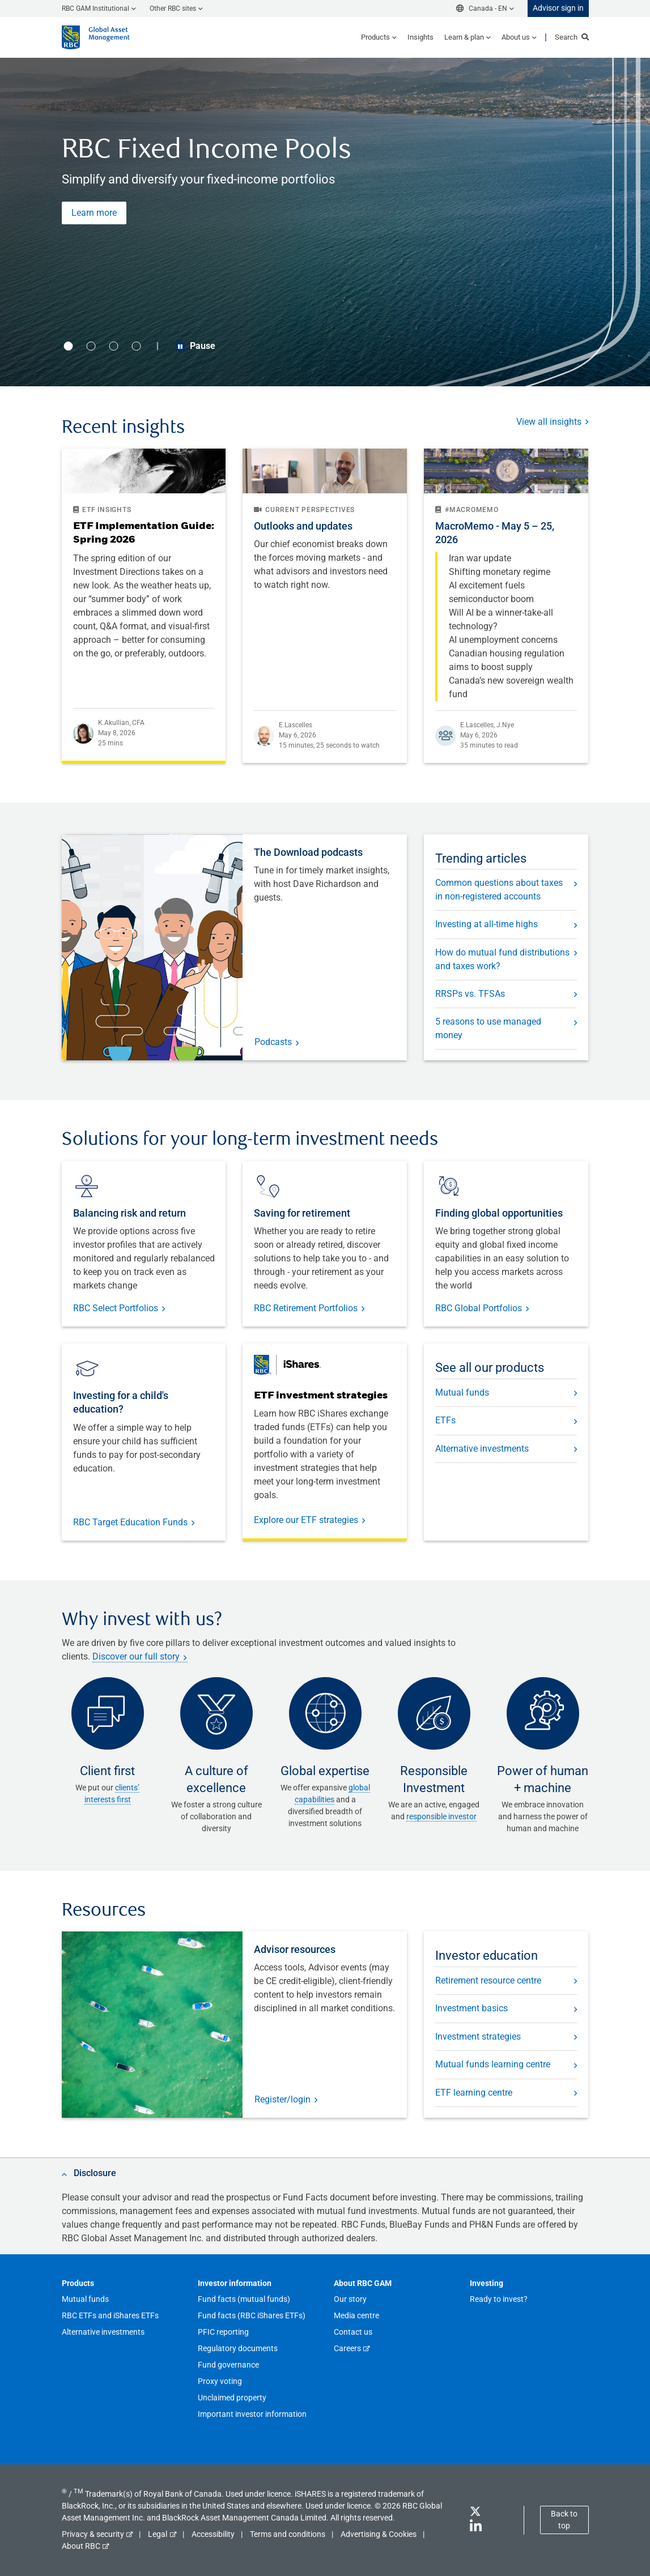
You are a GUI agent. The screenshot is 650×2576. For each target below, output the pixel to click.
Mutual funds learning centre (492, 2064)
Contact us (353, 2331)
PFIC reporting (223, 2331)
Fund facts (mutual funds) (244, 2299)
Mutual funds (462, 1392)
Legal (157, 2534)
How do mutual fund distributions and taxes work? (502, 959)
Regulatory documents (238, 2348)
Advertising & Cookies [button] (379, 2534)
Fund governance (228, 2364)
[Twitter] (475, 2513)
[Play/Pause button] (180, 346)
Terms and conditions (287, 2534)
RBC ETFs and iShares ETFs (110, 2315)
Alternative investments (482, 1448)
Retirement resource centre (488, 1980)
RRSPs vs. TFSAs (470, 993)
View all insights (548, 421)
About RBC (81, 2546)
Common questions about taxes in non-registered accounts (499, 889)
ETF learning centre (473, 2092)
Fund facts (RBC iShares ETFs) (251, 2315)
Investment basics (471, 2008)
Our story (350, 2299)
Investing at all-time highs (486, 924)
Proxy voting (220, 2381)
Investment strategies (478, 2036)
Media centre (356, 2315)
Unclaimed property (232, 2397)
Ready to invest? (499, 2299)
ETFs (445, 1420)
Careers (347, 2348)
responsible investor (441, 1816)
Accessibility (213, 2534)
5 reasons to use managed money (488, 1028)
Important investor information (252, 2414)
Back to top (564, 2519)
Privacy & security (93, 2534)
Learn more (94, 212)
